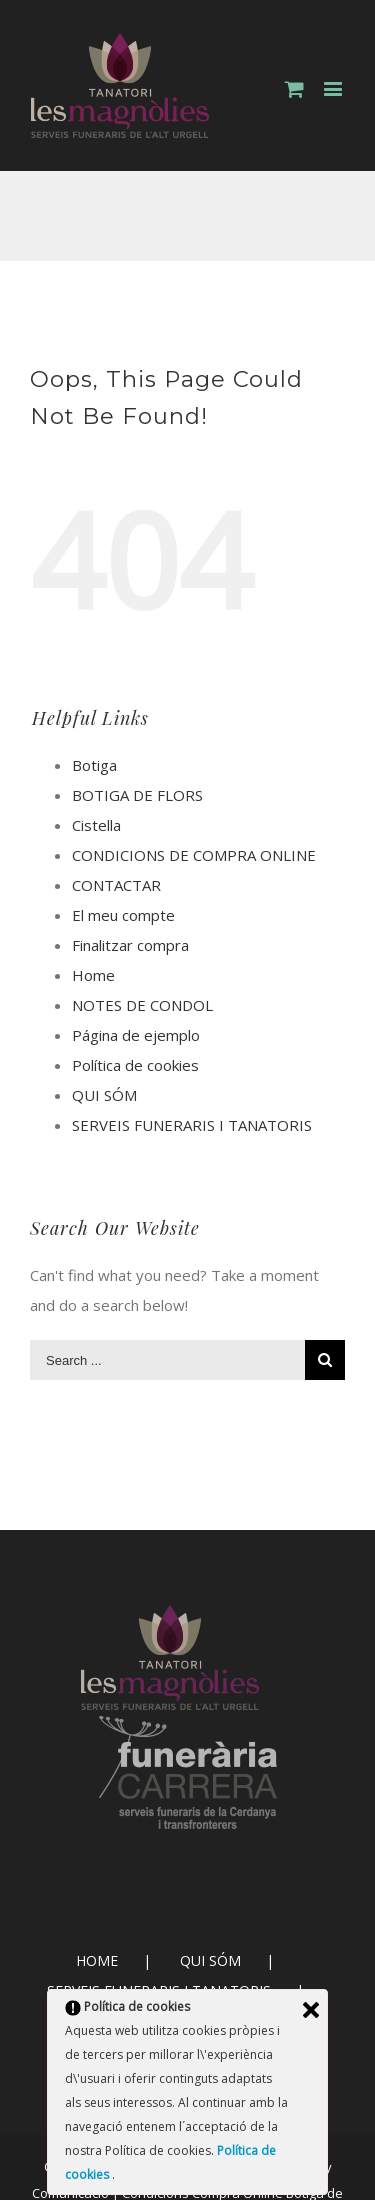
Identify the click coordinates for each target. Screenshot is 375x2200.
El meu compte (123, 915)
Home (93, 975)
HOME (97, 1960)
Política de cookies (135, 1065)
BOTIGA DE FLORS (137, 795)
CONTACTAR (116, 885)
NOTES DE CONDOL (142, 1005)
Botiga (94, 765)
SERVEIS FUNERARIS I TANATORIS (192, 1125)
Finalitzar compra (130, 945)
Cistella (96, 825)
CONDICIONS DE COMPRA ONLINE (194, 855)
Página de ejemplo (136, 1035)
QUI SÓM (104, 1095)
